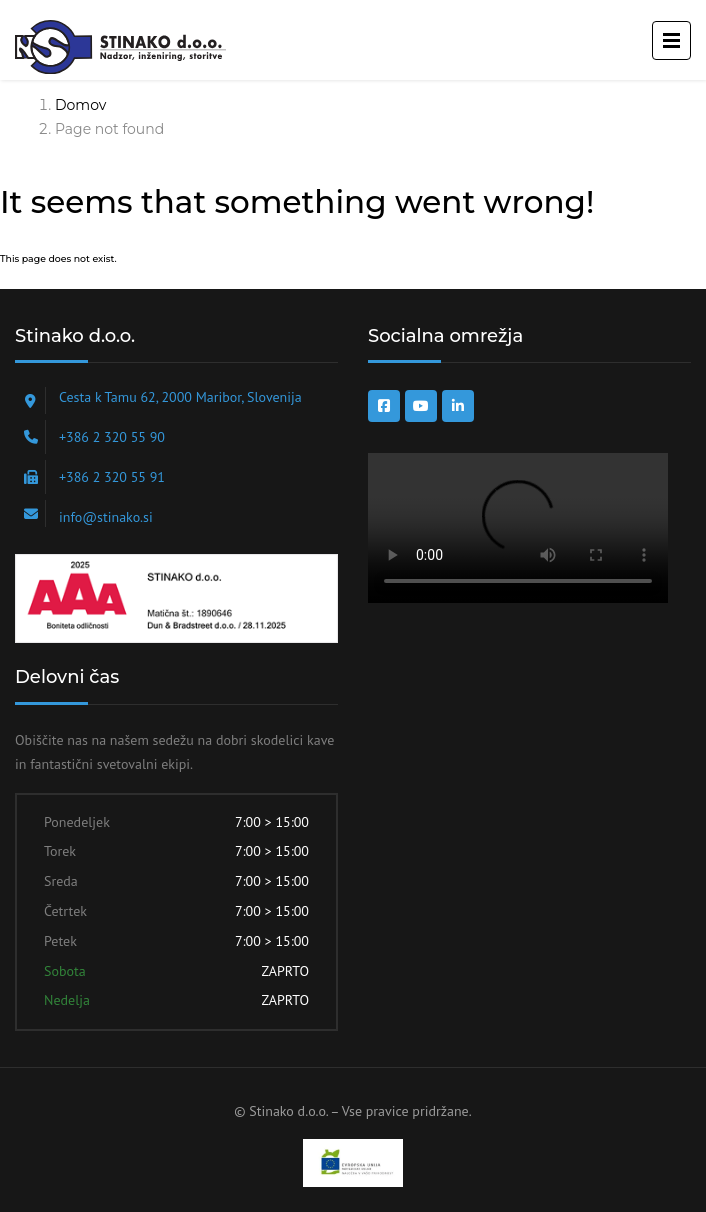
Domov (80, 105)
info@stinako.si (106, 517)
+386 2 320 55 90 (112, 437)
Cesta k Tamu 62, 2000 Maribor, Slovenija (180, 397)
